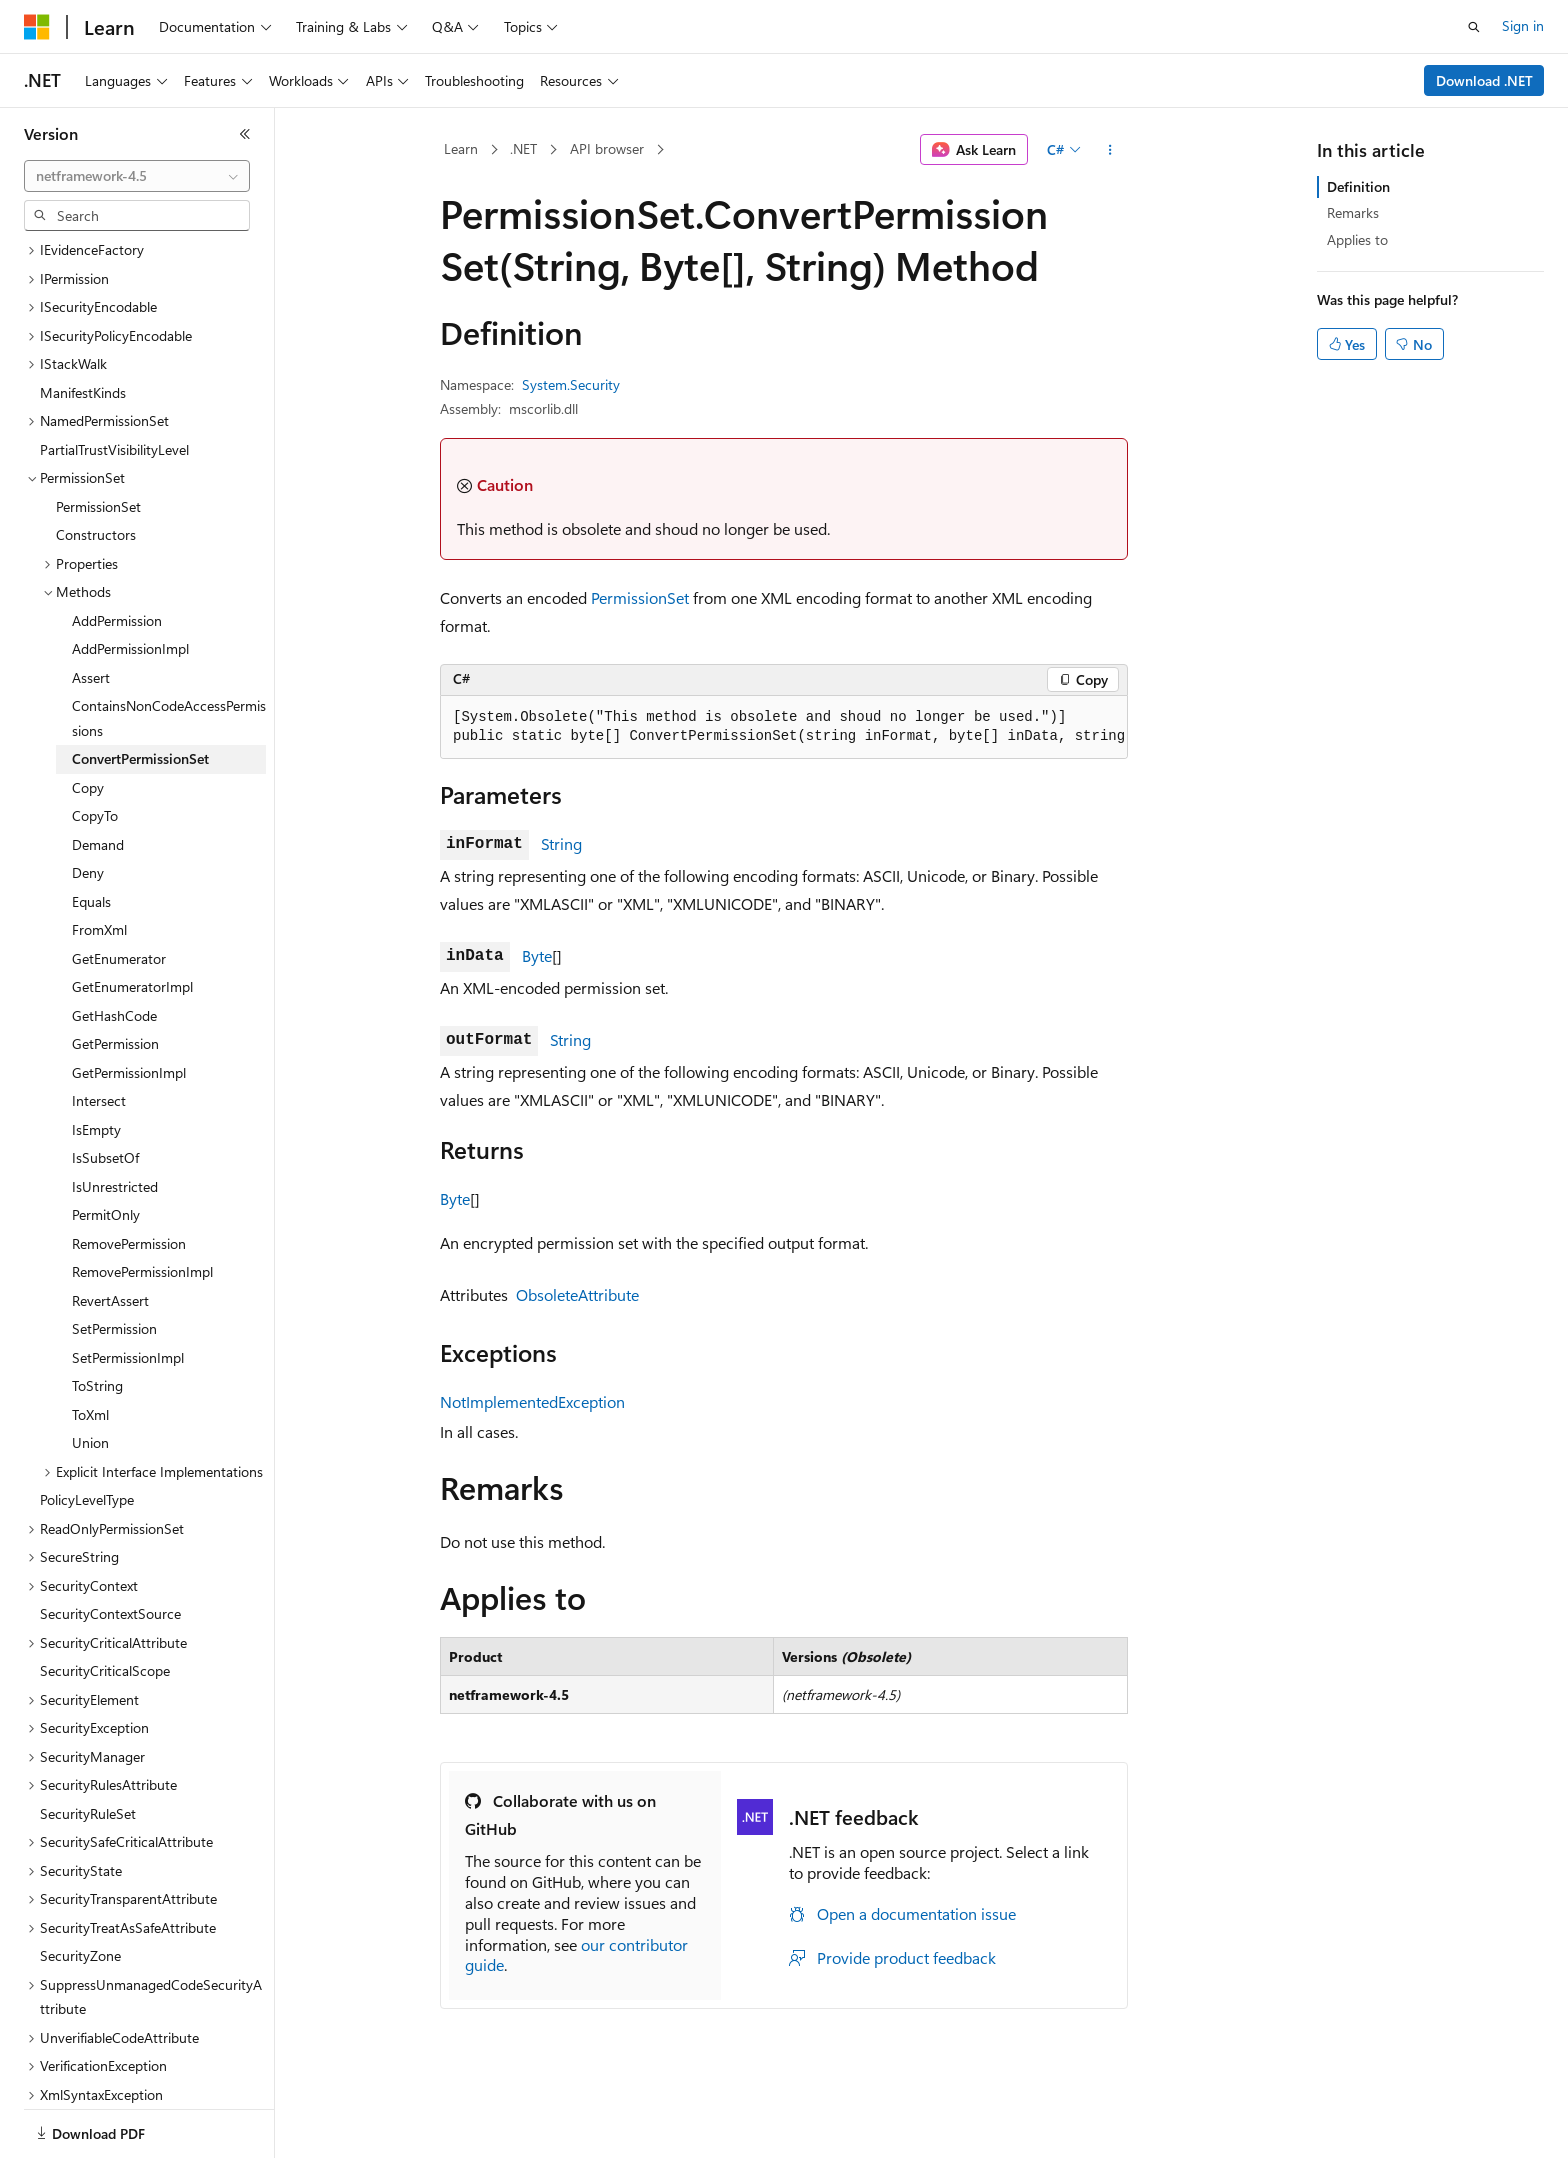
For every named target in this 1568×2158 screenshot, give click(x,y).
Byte (537, 955)
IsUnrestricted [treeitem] (115, 1117)
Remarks (1353, 212)
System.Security (571, 384)
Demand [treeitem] (98, 775)
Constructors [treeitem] (96, 465)
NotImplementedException (532, 1401)
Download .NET (1484, 80)
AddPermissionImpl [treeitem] (130, 579)
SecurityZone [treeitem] (80, 1886)
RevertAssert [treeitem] (110, 1231)
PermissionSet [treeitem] (98, 437)
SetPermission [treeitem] (114, 1259)
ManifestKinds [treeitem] (83, 323)
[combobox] (137, 176)
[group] (784, 727)
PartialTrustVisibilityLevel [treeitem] (114, 380)
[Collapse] (245, 134)
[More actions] (1110, 150)
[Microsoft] (37, 27)
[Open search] (1474, 27)
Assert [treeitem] (91, 608)
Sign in (1523, 25)
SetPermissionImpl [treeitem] (128, 1288)
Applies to (1357, 239)
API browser (607, 148)
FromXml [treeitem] (99, 860)
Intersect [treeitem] (99, 1031)
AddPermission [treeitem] (117, 551)
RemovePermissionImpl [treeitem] (142, 1202)
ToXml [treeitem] (90, 1345)
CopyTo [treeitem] (95, 746)
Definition (1358, 186)
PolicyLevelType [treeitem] (87, 1430)
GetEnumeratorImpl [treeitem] (132, 917)
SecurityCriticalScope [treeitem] (105, 1601)
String (561, 843)
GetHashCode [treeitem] (114, 946)
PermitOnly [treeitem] (106, 1145)
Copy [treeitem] (88, 718)
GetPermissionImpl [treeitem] (129, 1003)
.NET (523, 148)
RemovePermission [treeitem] (129, 1174)
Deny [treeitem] (88, 803)
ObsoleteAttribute (577, 1294)
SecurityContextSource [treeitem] (110, 1544)
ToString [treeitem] (97, 1316)
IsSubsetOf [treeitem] (105, 1088)
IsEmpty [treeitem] (96, 1060)
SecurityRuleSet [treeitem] (88, 1744)
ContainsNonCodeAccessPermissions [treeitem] (169, 649)
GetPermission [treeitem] (115, 974)
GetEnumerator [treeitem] (119, 889)
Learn (461, 148)
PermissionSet (640, 597)
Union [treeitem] (90, 1373)
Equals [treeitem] (91, 832)
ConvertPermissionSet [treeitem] (140, 689)
